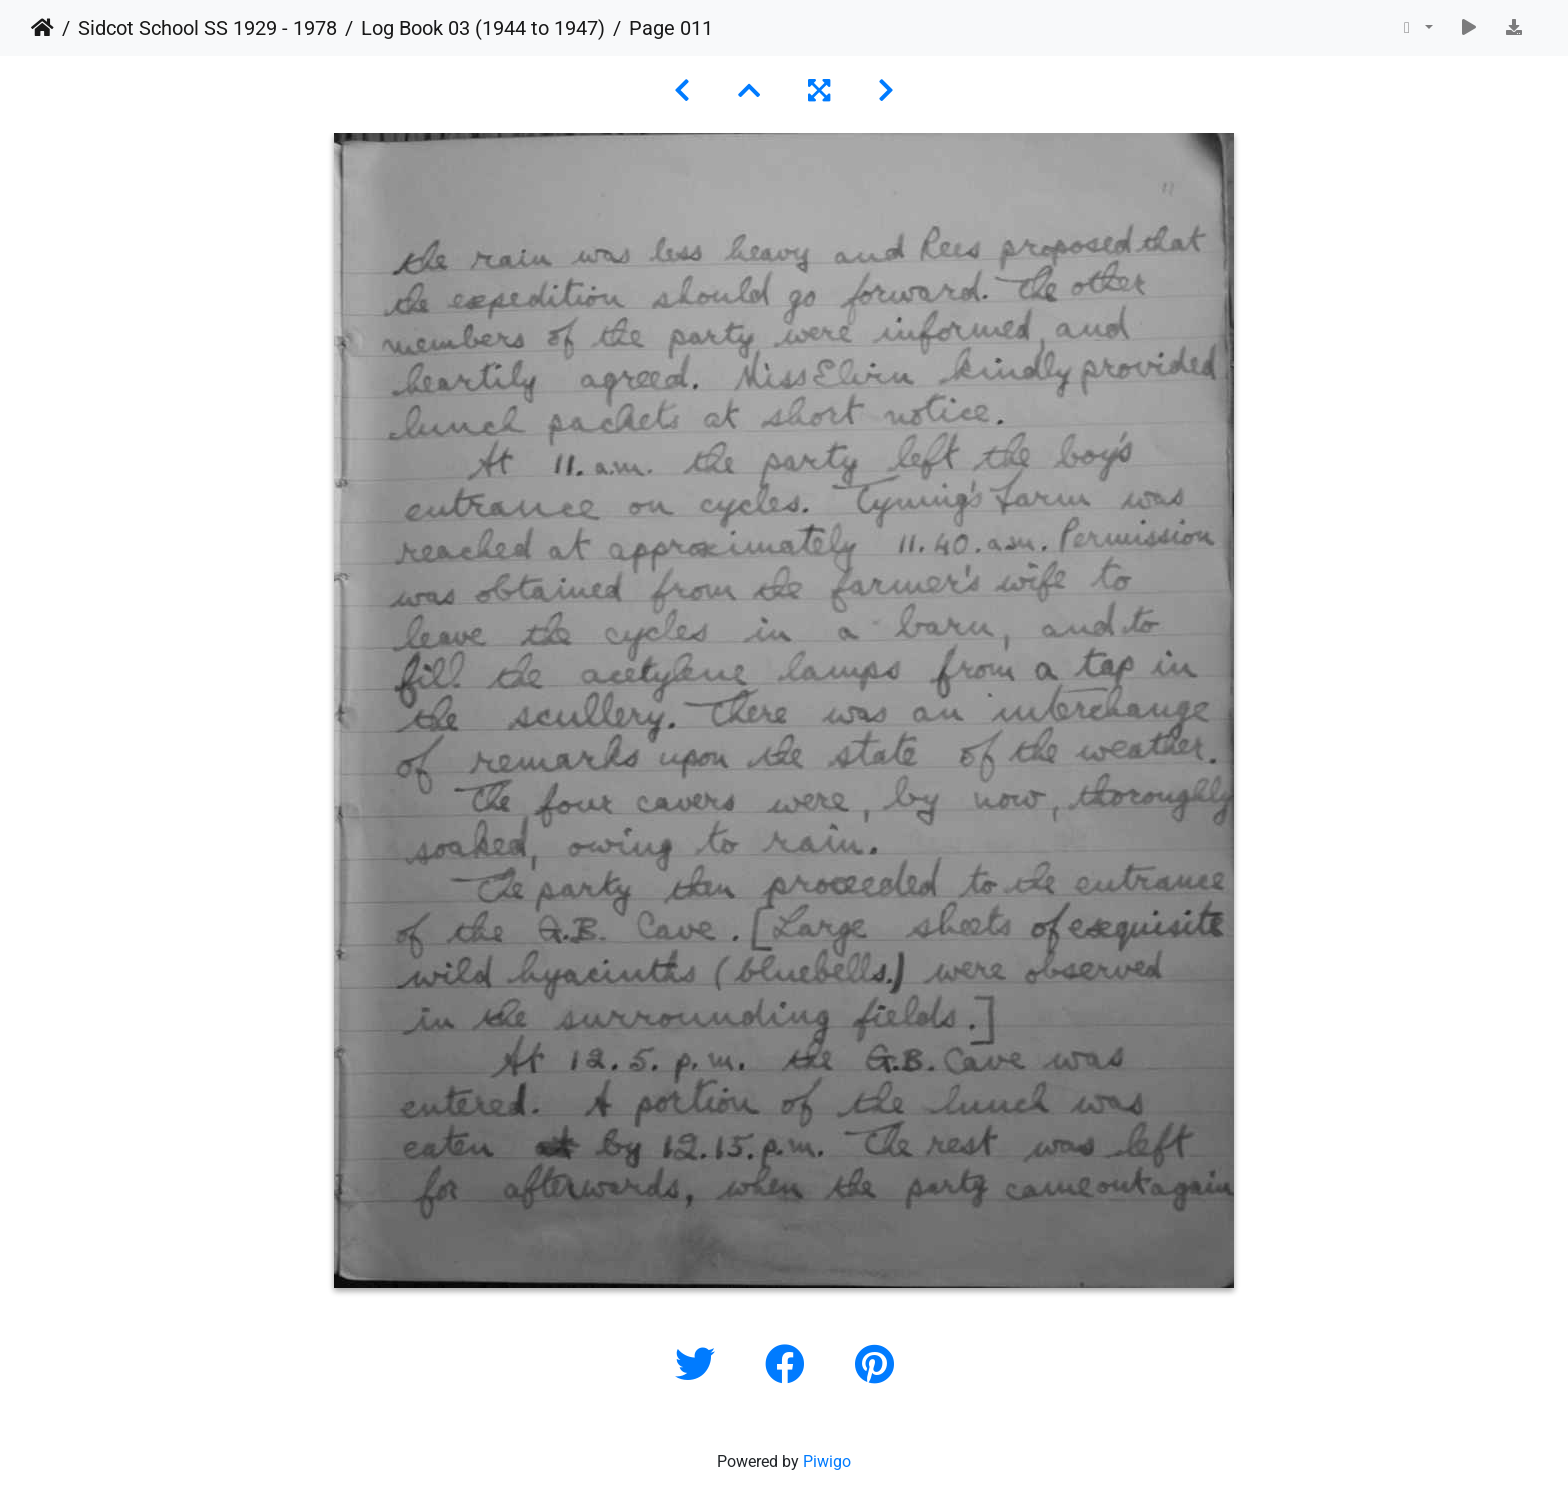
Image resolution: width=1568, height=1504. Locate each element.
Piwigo (827, 1461)
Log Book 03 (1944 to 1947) (483, 28)
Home (42, 28)
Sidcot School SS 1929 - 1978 (207, 28)
